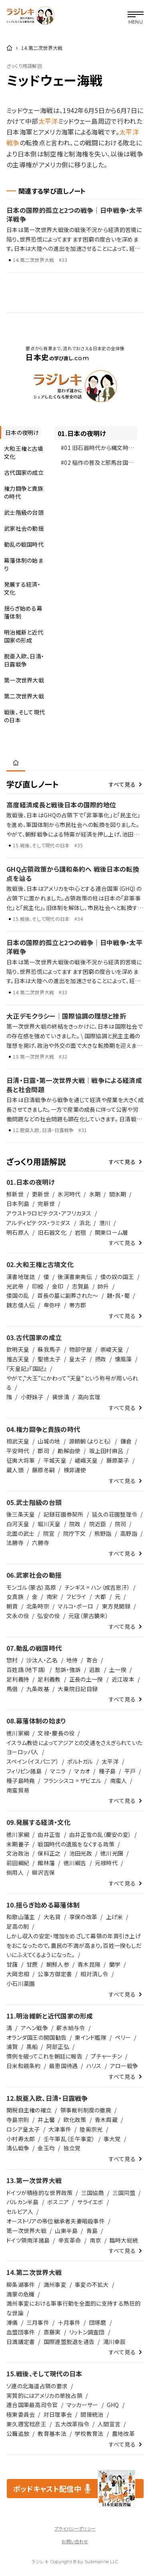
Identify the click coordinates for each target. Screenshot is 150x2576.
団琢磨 (97, 2322)
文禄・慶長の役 (56, 1733)
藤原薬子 (117, 1460)
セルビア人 (19, 2211)
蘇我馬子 (49, 1349)
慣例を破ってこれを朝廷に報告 (44, 2056)
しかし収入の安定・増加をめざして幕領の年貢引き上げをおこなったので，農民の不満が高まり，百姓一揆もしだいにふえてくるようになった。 (74, 1945)
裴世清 (60, 1397)
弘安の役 (48, 1616)
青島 (92, 2231)
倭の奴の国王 (117, 1277)
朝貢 (12, 1606)
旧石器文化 (52, 1232)
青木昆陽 (89, 1964)
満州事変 (55, 2284)
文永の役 (17, 1616)
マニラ (58, 1771)
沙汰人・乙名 (42, 1660)
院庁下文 (74, 1533)
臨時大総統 (124, 2240)
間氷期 (117, 1194)
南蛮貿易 (17, 1790)
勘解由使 (69, 1451)
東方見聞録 (116, 1606)
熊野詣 (103, 1533)
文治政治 (17, 1853)
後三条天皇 (20, 1514)
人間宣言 (109, 2424)
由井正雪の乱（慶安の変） (100, 1834)
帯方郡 (77, 1305)
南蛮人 (118, 1781)
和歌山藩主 (20, 1917)
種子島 (107, 1771)
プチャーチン (106, 2056)
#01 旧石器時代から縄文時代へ (94, 449)
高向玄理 (89, 1397)
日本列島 (17, 1204)
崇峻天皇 (111, 1349)
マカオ (82, 1771)
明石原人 (17, 1232)
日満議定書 (20, 2342)
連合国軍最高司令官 (32, 2405)
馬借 (12, 1689)
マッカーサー (82, 2405)
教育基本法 (52, 2433)
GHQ (113, 2405)
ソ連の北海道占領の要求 (37, 2386)
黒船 (32, 2046)
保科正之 (49, 1853)
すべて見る (122, 784)
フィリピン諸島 (24, 1771)
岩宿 (80, 1232)
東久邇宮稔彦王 (26, 2424)
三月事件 (37, 2322)
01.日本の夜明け (82, 433)
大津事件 (59, 2129)
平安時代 (17, 1451)
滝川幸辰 (114, 2342)
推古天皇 (17, 1359)
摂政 (100, 1359)
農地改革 (123, 2433)
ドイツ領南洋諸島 (28, 2240)
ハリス (94, 2066)
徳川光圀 (111, 1853)
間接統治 (91, 2414)
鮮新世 (15, 1194)
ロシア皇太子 (23, 2129)
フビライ (76, 1596)
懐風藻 (123, 1359)
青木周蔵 (106, 2120)
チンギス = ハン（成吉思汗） (97, 1587)
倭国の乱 (17, 1295)
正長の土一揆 (86, 1679)
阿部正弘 (57, 2046)
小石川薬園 (20, 1983)
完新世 (46, 1204)
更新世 (40, 1194)
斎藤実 (52, 2332)
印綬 (38, 1286)
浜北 (85, 1223)
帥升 (103, 1286)
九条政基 (37, 1689)
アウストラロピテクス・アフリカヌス (49, 1213)
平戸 (130, 1771)
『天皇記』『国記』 (26, 1368)
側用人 (15, 1872)
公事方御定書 (55, 1974)
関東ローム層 (111, 1232)
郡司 (43, 1451)
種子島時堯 (20, 1781)
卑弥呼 (52, 1305)
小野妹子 (32, 1397)
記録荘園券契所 (64, 1514)
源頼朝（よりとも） (90, 1441)
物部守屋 (80, 1349)
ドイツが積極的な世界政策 (39, 2193)
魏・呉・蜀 (118, 1295)
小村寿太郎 (20, 2139)
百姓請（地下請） (26, 1670)
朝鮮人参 (57, 1964)
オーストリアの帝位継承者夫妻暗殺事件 (55, 2221)
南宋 (52, 1596)
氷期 (95, 1194)
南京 (95, 2240)
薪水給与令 (70, 2028)
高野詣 (128, 1533)
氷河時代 (69, 1194)
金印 (58, 1286)
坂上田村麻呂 (106, 1451)
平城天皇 (55, 1460)
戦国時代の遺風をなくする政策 (76, 1844)
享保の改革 (83, 1917)
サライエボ (90, 2202)
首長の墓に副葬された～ (67, 1295)
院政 (75, 1524)
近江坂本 (123, 1679)
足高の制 (17, 1926)
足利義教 (49, 1679)
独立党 (72, 2148)
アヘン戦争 (34, 2028)
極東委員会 (20, 2414)
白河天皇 (17, 1524)
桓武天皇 (17, 1441)
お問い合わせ (75, 2541)
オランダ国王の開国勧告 (36, 2037)
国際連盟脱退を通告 (69, 2342)
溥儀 (12, 2322)
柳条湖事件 (20, 2284)
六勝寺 (40, 1543)
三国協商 (92, 2193)
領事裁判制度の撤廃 (86, 2110)
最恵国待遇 (63, 2066)
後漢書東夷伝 (75, 1277)
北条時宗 (37, 1606)
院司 (120, 1524)
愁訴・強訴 (68, 1670)
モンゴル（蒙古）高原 (31, 1587)
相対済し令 (94, 1974)
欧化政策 (75, 2120)
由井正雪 (49, 1834)
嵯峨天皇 (86, 1460)
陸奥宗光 (91, 2129)
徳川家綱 (17, 1733)
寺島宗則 (17, 2120)
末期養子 (17, 1844)
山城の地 (49, 1441)
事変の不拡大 (92, 2284)
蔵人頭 (15, 1470)
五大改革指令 (72, 2424)
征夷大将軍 (20, 1460)
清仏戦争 (17, 2148)
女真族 (15, 1596)
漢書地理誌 (20, 1277)
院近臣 (97, 1524)
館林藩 (46, 1863)
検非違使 (75, 1470)
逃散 (95, 1670)
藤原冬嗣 (43, 1470)
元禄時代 (106, 1863)
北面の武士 (20, 1533)
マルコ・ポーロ (75, 1606)
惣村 (12, 1660)
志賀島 (80, 1286)
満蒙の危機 (20, 2294)
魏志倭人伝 (20, 1305)
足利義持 (17, 1679)
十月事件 (69, 2322)
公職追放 (17, 2433)
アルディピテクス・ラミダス (38, 1223)
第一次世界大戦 (26, 2231)
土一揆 (117, 1670)
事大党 (112, 2139)
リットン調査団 (87, 2332)
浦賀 (12, 2046)
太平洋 (48, 121)
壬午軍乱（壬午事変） (69, 2139)
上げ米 (114, 1917)
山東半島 (66, 2231)
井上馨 (46, 2120)
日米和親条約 (23, 2066)
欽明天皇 (17, 1349)
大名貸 (52, 1917)
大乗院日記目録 (78, 1689)
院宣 (49, 1533)
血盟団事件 (20, 2332)
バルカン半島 (22, 2202)
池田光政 (80, 1853)
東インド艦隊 (90, 2037)
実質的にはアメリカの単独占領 (44, 2396)
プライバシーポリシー (75, 2528)
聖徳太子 (49, 1359)
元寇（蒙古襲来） (88, 1616)
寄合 (92, 1660)
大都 (100, 1596)
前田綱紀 (17, 1863)
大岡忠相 (17, 1974)
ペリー (123, 2037)
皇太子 (77, 1359)
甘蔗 (32, 1964)
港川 (105, 1223)
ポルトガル (80, 1761)
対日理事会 (58, 2414)
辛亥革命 (69, 2240)
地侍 (72, 1660)
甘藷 (12, 1964)
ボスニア (58, 2202)
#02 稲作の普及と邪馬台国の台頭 (97, 464)
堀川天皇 (49, 1524)
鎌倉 (126, 1441)
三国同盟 (123, 2193)
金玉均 (46, 2148)
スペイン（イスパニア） (32, 1761)
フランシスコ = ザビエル (73, 1781)
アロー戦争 (124, 2066)
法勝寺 (15, 1543)
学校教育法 (89, 2433)
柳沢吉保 (43, 1872)
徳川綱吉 (75, 1863)
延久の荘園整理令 (114, 1514)
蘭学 (115, 1964)
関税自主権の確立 (29, 2110)
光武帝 (15, 1286)
